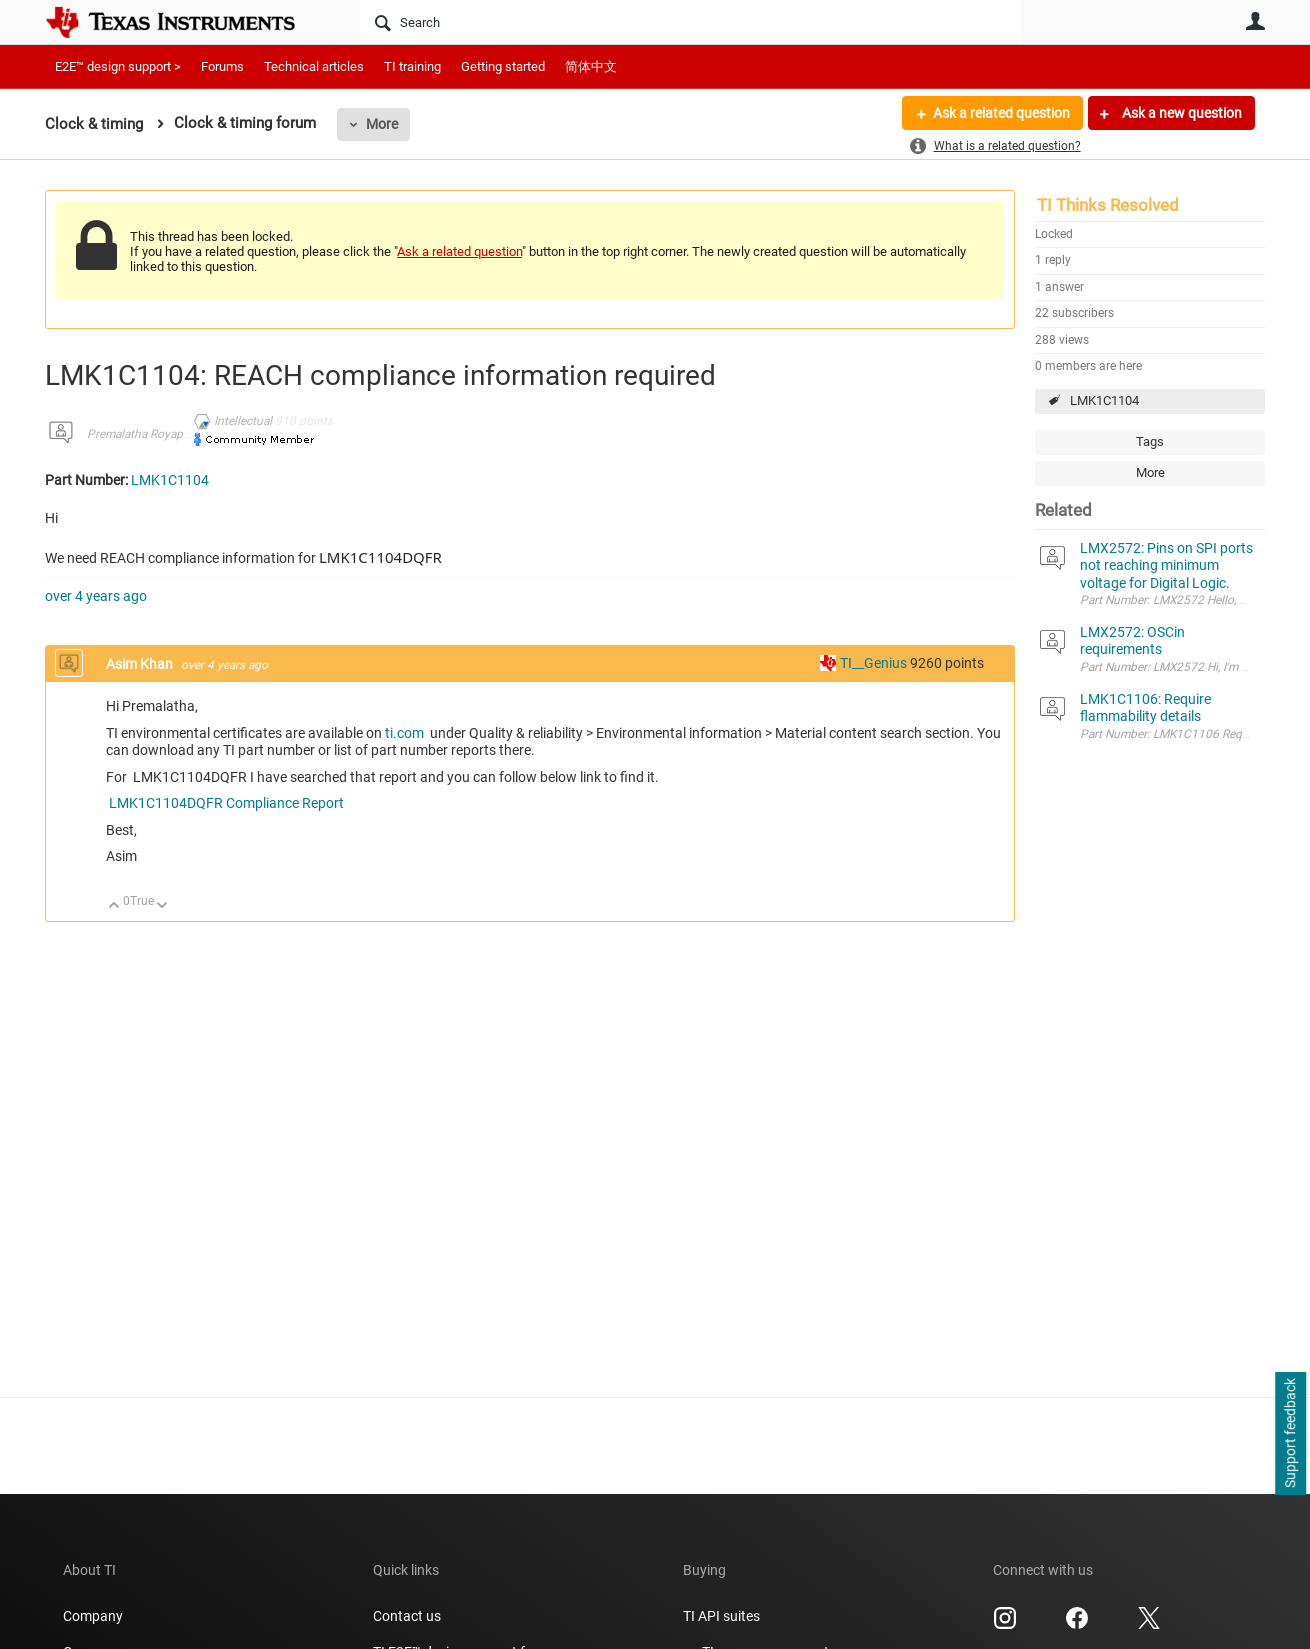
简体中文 (591, 66)
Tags (1150, 441)
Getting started (503, 66)
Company (93, 1616)
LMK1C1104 (1104, 400)
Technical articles (314, 66)
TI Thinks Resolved (1108, 205)
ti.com (406, 733)
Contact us (407, 1616)
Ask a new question (1180, 113)
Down (162, 906)
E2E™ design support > (118, 66)
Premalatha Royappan (145, 434)
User (1255, 21)
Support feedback (1290, 1434)
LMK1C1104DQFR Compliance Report (225, 803)
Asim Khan (141, 664)
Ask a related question (1001, 113)
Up (114, 906)
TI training (412, 66)
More (382, 124)
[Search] (690, 22)
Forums (222, 66)
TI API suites (721, 1616)
